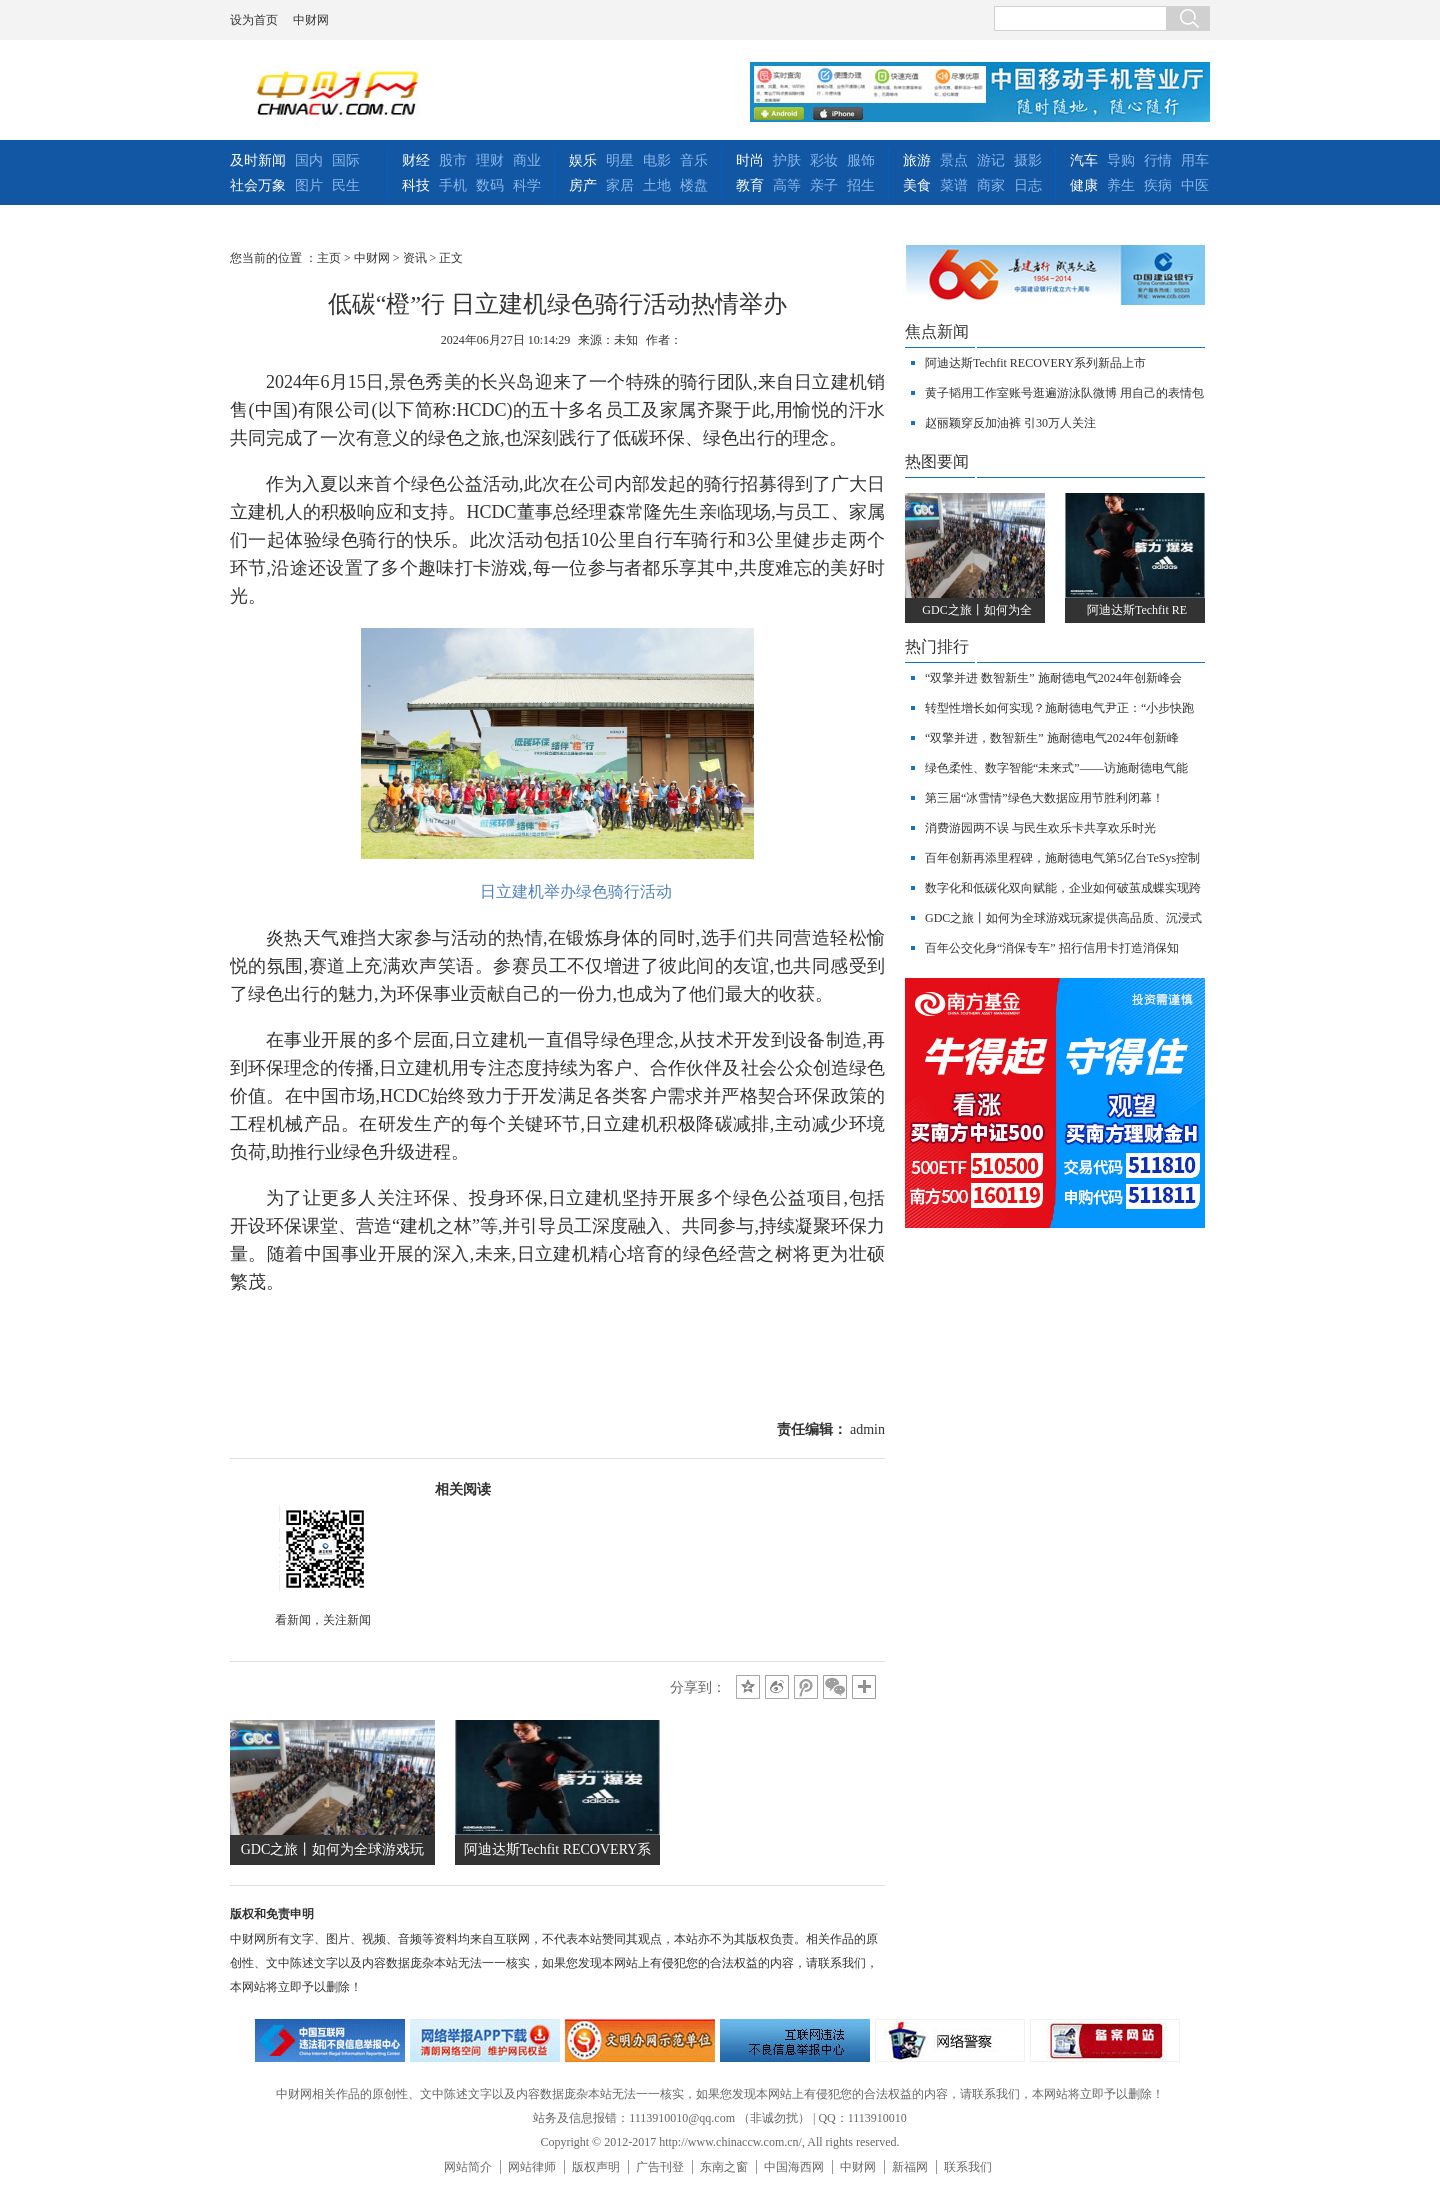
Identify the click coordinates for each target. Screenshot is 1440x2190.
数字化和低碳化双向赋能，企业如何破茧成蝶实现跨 (1063, 888)
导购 (1121, 160)
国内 (309, 160)
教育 (750, 185)
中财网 (311, 20)
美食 (917, 185)
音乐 (694, 160)
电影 (657, 160)
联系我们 (968, 2167)
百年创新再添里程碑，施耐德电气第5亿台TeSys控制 (1062, 858)
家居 (620, 185)
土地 (657, 185)
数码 (490, 185)
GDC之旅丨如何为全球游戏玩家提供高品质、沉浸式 (1063, 918)
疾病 (1158, 185)
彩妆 (824, 160)
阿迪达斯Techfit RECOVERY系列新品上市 (1035, 363)
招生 (861, 185)
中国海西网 (794, 2167)
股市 (453, 160)
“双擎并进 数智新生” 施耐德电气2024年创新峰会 (1053, 678)
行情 (1158, 160)
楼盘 (694, 185)
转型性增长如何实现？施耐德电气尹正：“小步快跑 (1059, 708)
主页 (329, 258)
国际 (346, 160)
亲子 (824, 185)
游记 (991, 160)
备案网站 (1105, 2040)
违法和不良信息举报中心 (330, 2040)
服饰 (861, 160)
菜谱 (954, 185)
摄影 (1028, 160)
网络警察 (950, 2040)
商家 (991, 185)
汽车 (1084, 160)
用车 (1195, 160)
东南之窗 (724, 2167)
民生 (346, 185)
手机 (453, 185)
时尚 (750, 160)
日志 (1028, 185)
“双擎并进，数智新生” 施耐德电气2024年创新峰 (1052, 738)
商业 (527, 160)
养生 (1121, 185)
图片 (309, 185)
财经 (416, 160)
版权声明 (596, 2167)
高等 (787, 185)
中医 (1195, 185)
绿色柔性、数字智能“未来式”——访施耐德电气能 (1056, 768)
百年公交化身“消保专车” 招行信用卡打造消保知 (1052, 948)
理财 (490, 160)
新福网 (910, 2167)
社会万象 (258, 185)
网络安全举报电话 (485, 2040)
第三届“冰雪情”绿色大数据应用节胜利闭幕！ (1044, 798)
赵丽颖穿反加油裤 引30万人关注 (1010, 423)
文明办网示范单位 (640, 2040)
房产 (583, 185)
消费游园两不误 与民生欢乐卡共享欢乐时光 (1040, 828)
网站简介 (468, 2167)
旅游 (917, 160)
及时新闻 (258, 160)
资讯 (415, 258)
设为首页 (254, 20)
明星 (620, 160)
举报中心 (795, 2040)
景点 (954, 160)
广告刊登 (660, 2167)
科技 (416, 185)
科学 (527, 185)
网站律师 (532, 2167)
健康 (1084, 185)
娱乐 (583, 160)
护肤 (787, 160)
